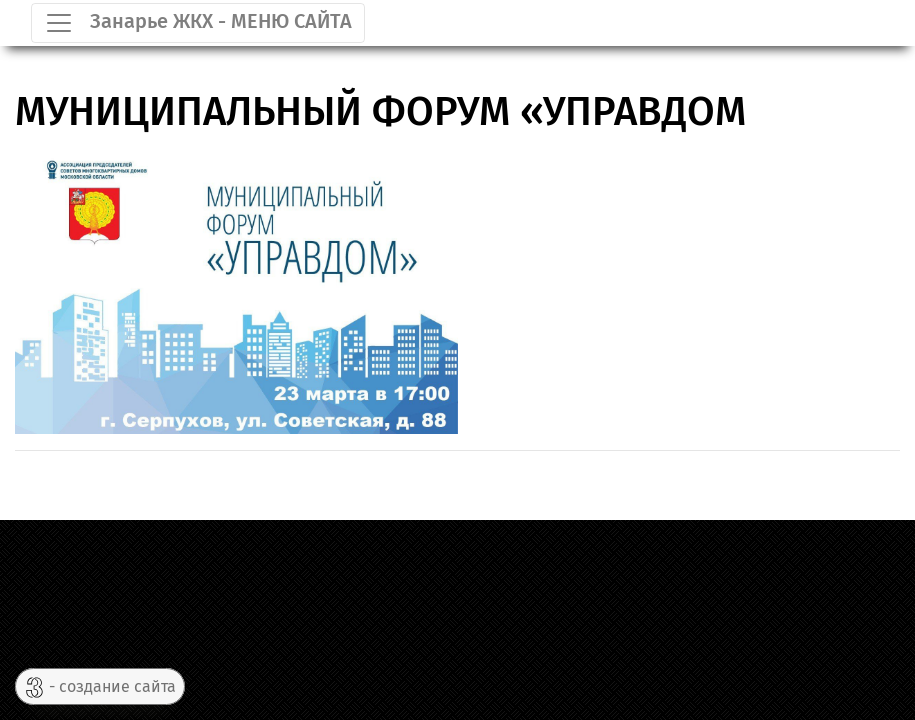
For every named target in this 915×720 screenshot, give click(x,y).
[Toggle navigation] (198, 23)
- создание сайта (100, 687)
